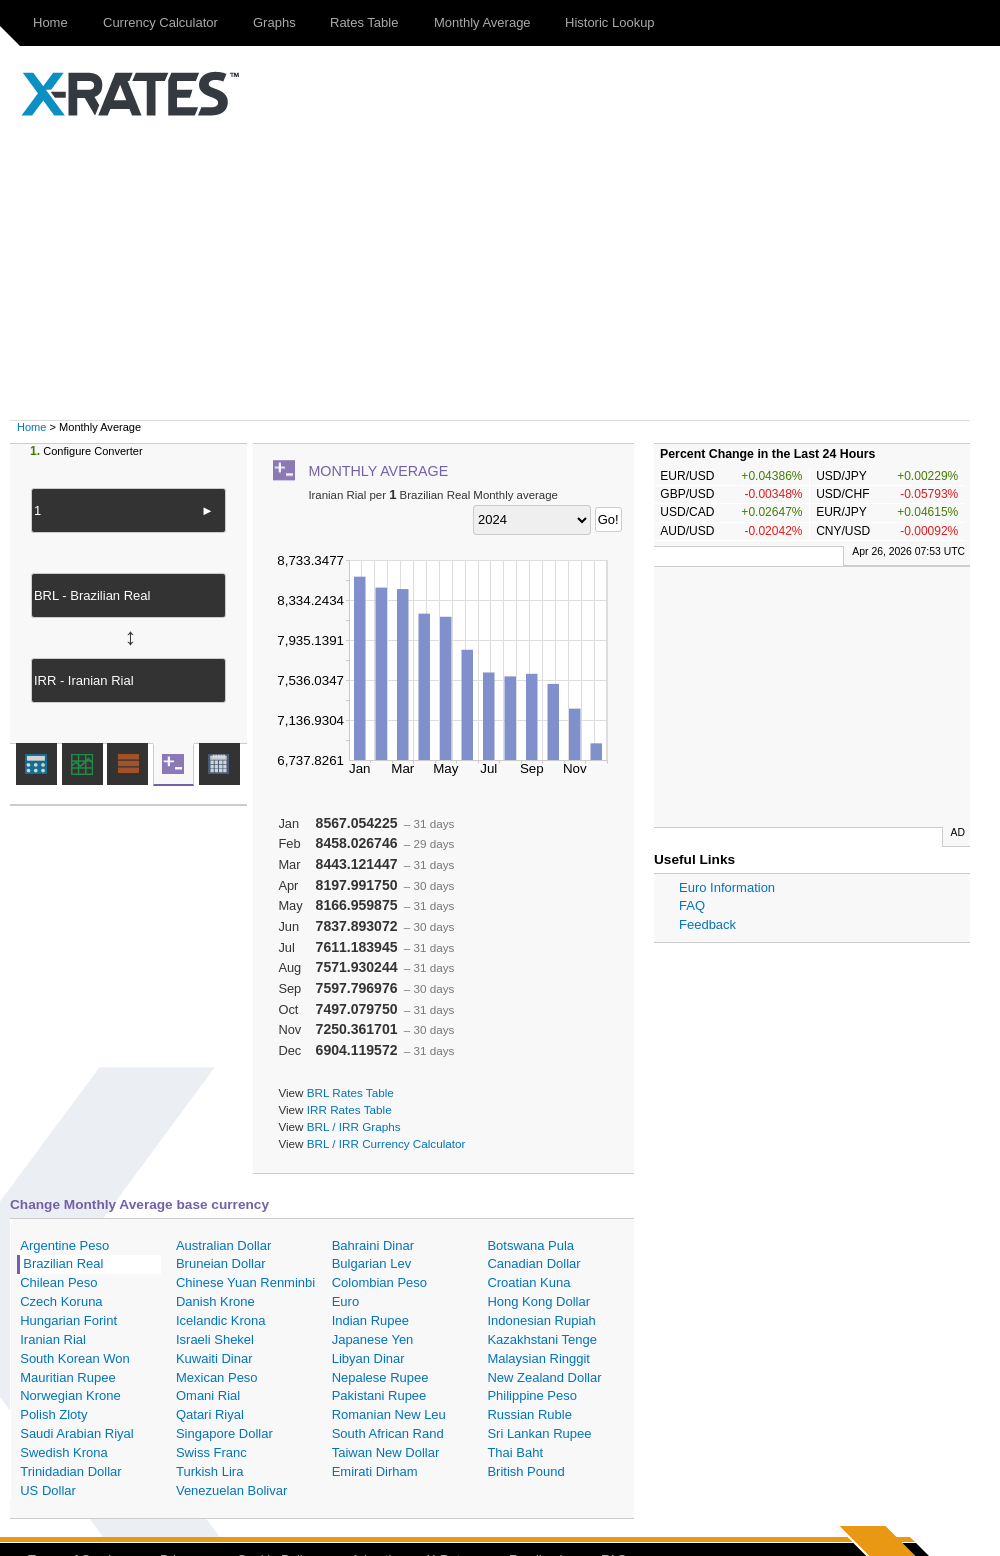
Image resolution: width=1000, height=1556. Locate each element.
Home (50, 22)
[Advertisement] (510, 270)
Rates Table (364, 22)
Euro (345, 1301)
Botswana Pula (530, 1245)
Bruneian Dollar (221, 1263)
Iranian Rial (53, 1339)
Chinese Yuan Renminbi (245, 1282)
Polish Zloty (53, 1414)
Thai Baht (515, 1452)
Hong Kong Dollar (538, 1301)
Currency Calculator (160, 22)
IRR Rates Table (349, 1109)
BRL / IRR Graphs (354, 1126)
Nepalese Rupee (380, 1377)
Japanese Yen (373, 1339)
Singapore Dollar (224, 1433)
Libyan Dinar (368, 1358)
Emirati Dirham (375, 1471)
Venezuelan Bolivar (231, 1490)
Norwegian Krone (70, 1395)
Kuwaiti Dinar (214, 1358)
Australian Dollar (223, 1245)
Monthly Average (482, 22)
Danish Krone (215, 1301)
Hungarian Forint (68, 1320)
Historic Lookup (610, 22)
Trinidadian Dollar (70, 1471)
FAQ (692, 905)
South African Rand (388, 1433)
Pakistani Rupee (379, 1395)
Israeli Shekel (215, 1339)
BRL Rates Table (350, 1092)
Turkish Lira (209, 1471)
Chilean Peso (58, 1282)
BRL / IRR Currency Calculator (386, 1143)
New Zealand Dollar (544, 1377)
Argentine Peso (64, 1245)
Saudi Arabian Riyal (76, 1433)
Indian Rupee (370, 1320)
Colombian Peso (379, 1282)
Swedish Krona (63, 1452)
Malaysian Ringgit (538, 1358)
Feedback (707, 924)
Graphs (274, 22)
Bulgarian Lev (372, 1263)
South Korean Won (75, 1358)
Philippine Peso (532, 1395)
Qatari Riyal (210, 1414)
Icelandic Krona (221, 1320)
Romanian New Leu (389, 1414)
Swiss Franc (211, 1452)
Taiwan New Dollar (386, 1452)
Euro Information (727, 887)
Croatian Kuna (528, 1282)
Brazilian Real (63, 1263)
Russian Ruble (529, 1414)
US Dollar (48, 1490)
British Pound (525, 1471)
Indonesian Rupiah (541, 1320)
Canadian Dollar (533, 1263)
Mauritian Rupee (67, 1377)
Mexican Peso (217, 1377)
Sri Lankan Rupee (539, 1433)
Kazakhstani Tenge (542, 1339)
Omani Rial (208, 1395)
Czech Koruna (61, 1301)
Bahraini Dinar (373, 1245)
